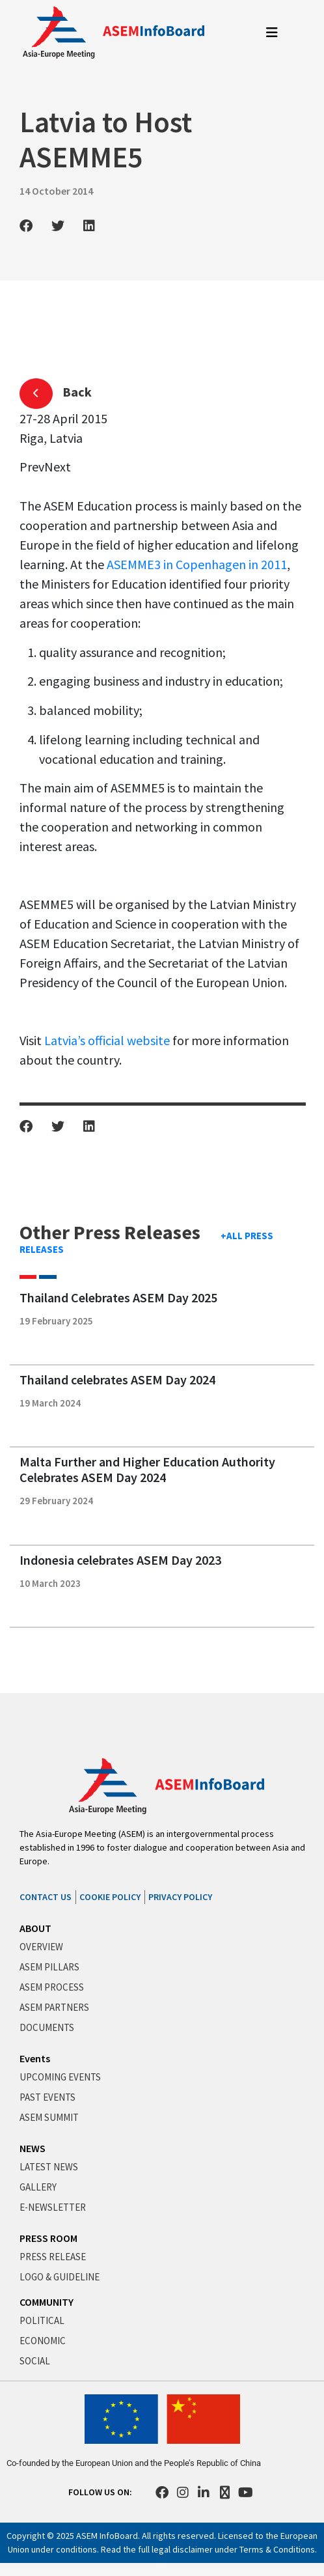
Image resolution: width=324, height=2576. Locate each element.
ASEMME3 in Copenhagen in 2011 (197, 564)
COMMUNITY (47, 2301)
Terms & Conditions (277, 2549)
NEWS (33, 2148)
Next (57, 466)
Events (35, 2058)
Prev (32, 466)
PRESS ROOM (48, 2238)
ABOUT (35, 1928)
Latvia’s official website (107, 1040)
